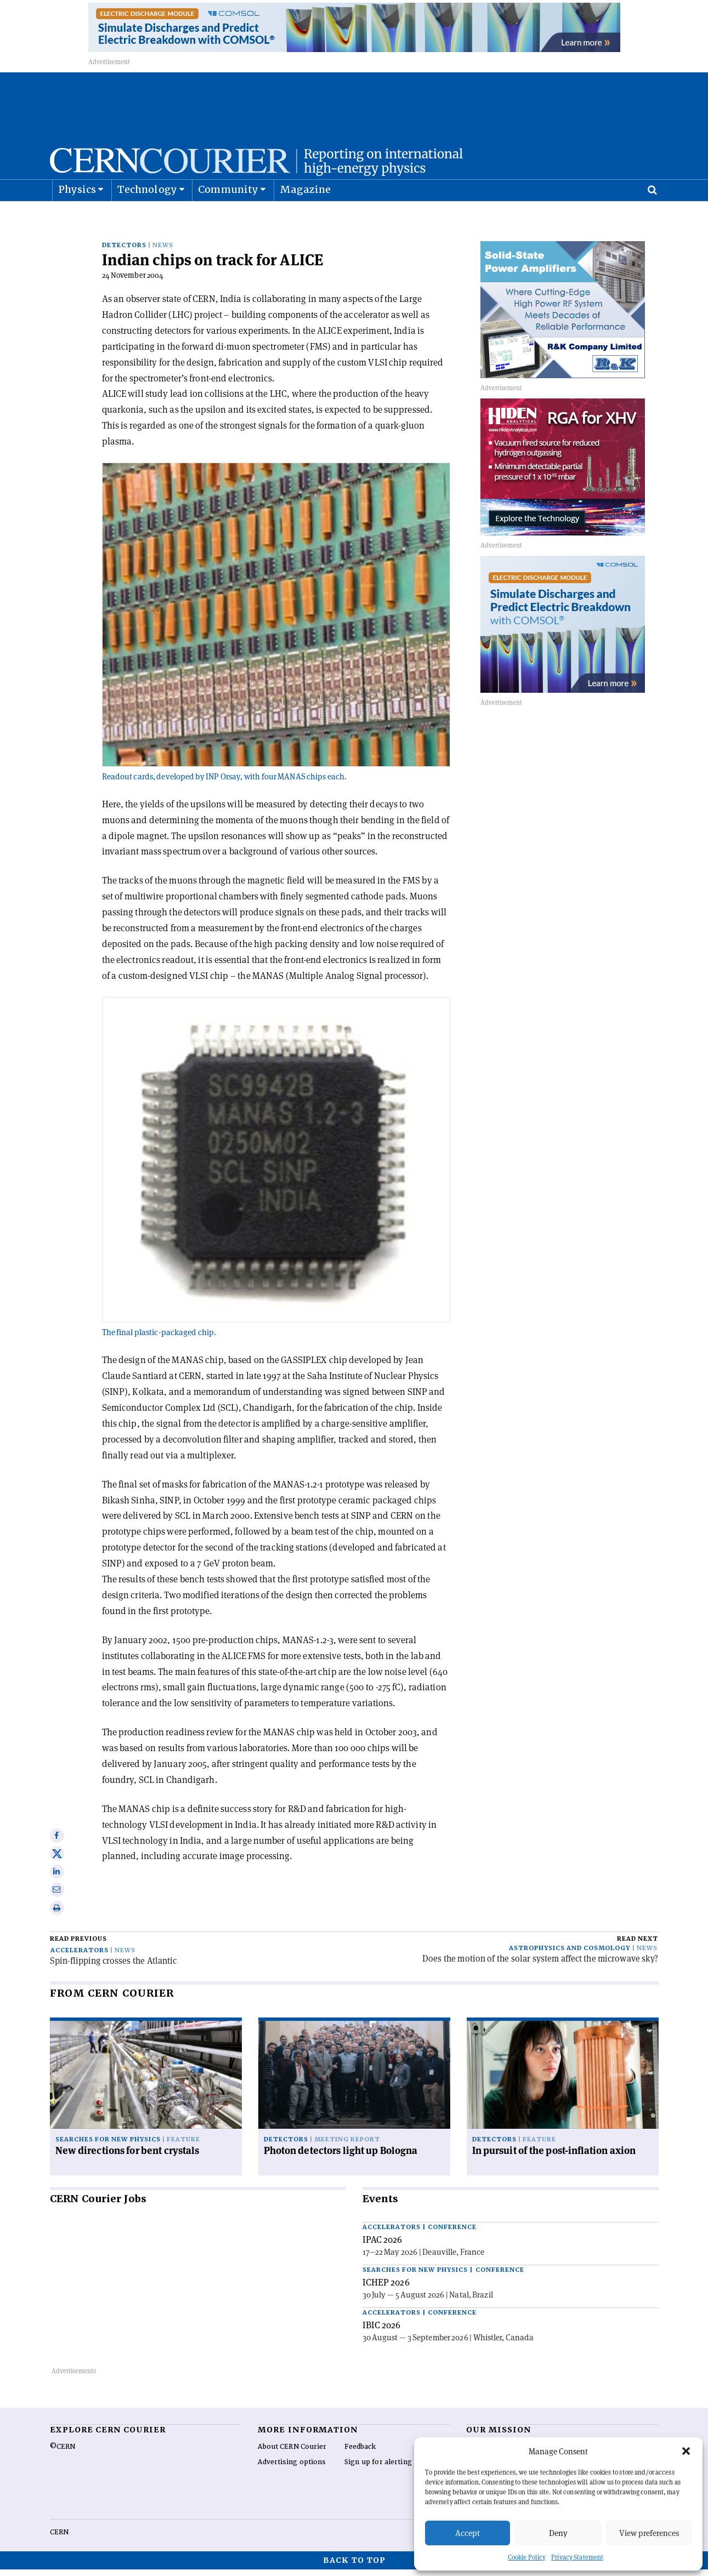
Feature (183, 2146)
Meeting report (347, 2146)
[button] (686, 2451)
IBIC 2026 (382, 2332)
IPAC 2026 (383, 2246)
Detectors (124, 251)
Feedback (360, 2453)
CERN (59, 2538)
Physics (77, 216)
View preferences (649, 2533)
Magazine (305, 216)
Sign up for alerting (378, 2468)
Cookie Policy (527, 2557)
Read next (637, 1945)
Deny (558, 2533)
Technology (147, 216)
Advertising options (292, 2468)
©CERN (62, 2453)
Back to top (354, 2567)
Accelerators (79, 1957)
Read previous (78, 1945)
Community (228, 216)
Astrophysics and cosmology (570, 1955)
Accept (467, 2533)
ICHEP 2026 (386, 2289)
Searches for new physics (108, 2146)
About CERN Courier (292, 2453)
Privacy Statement (577, 2557)
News (162, 251)
